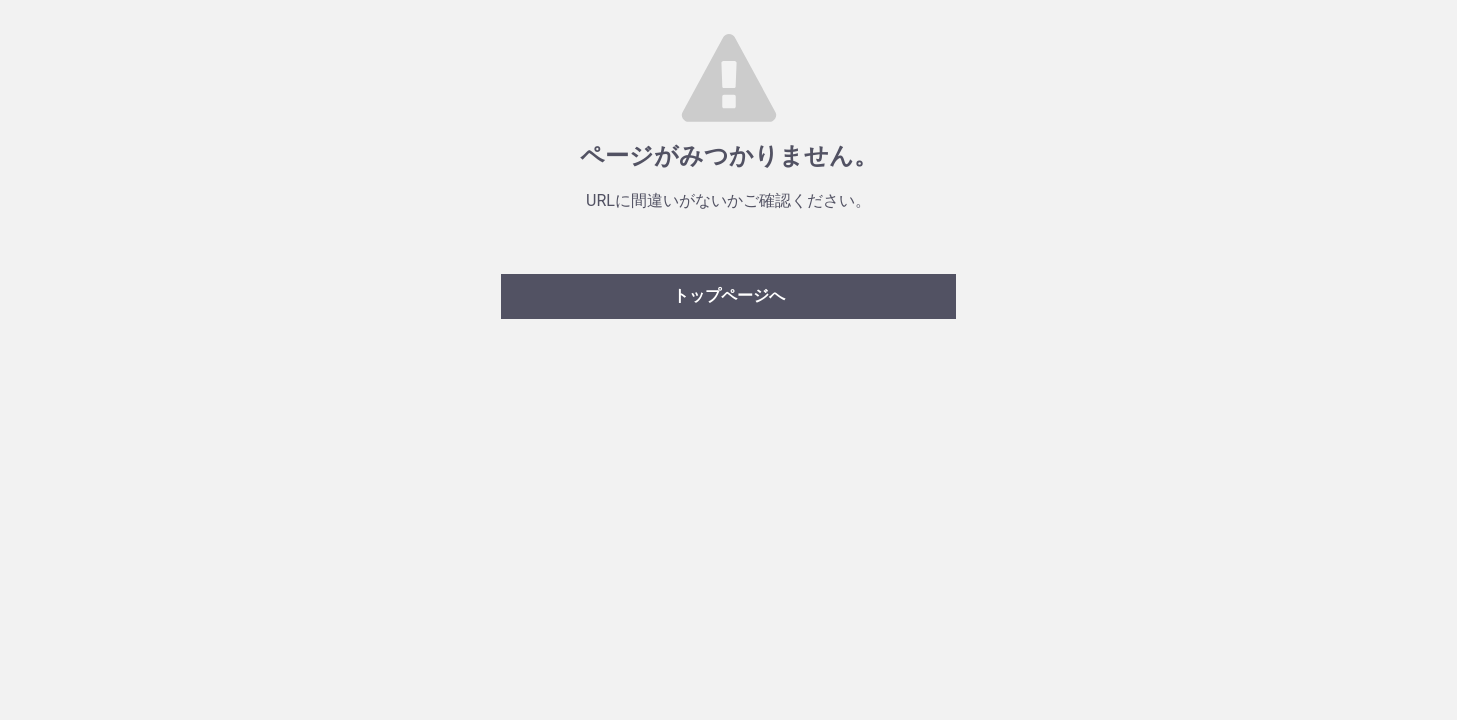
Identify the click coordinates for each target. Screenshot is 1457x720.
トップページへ (729, 295)
